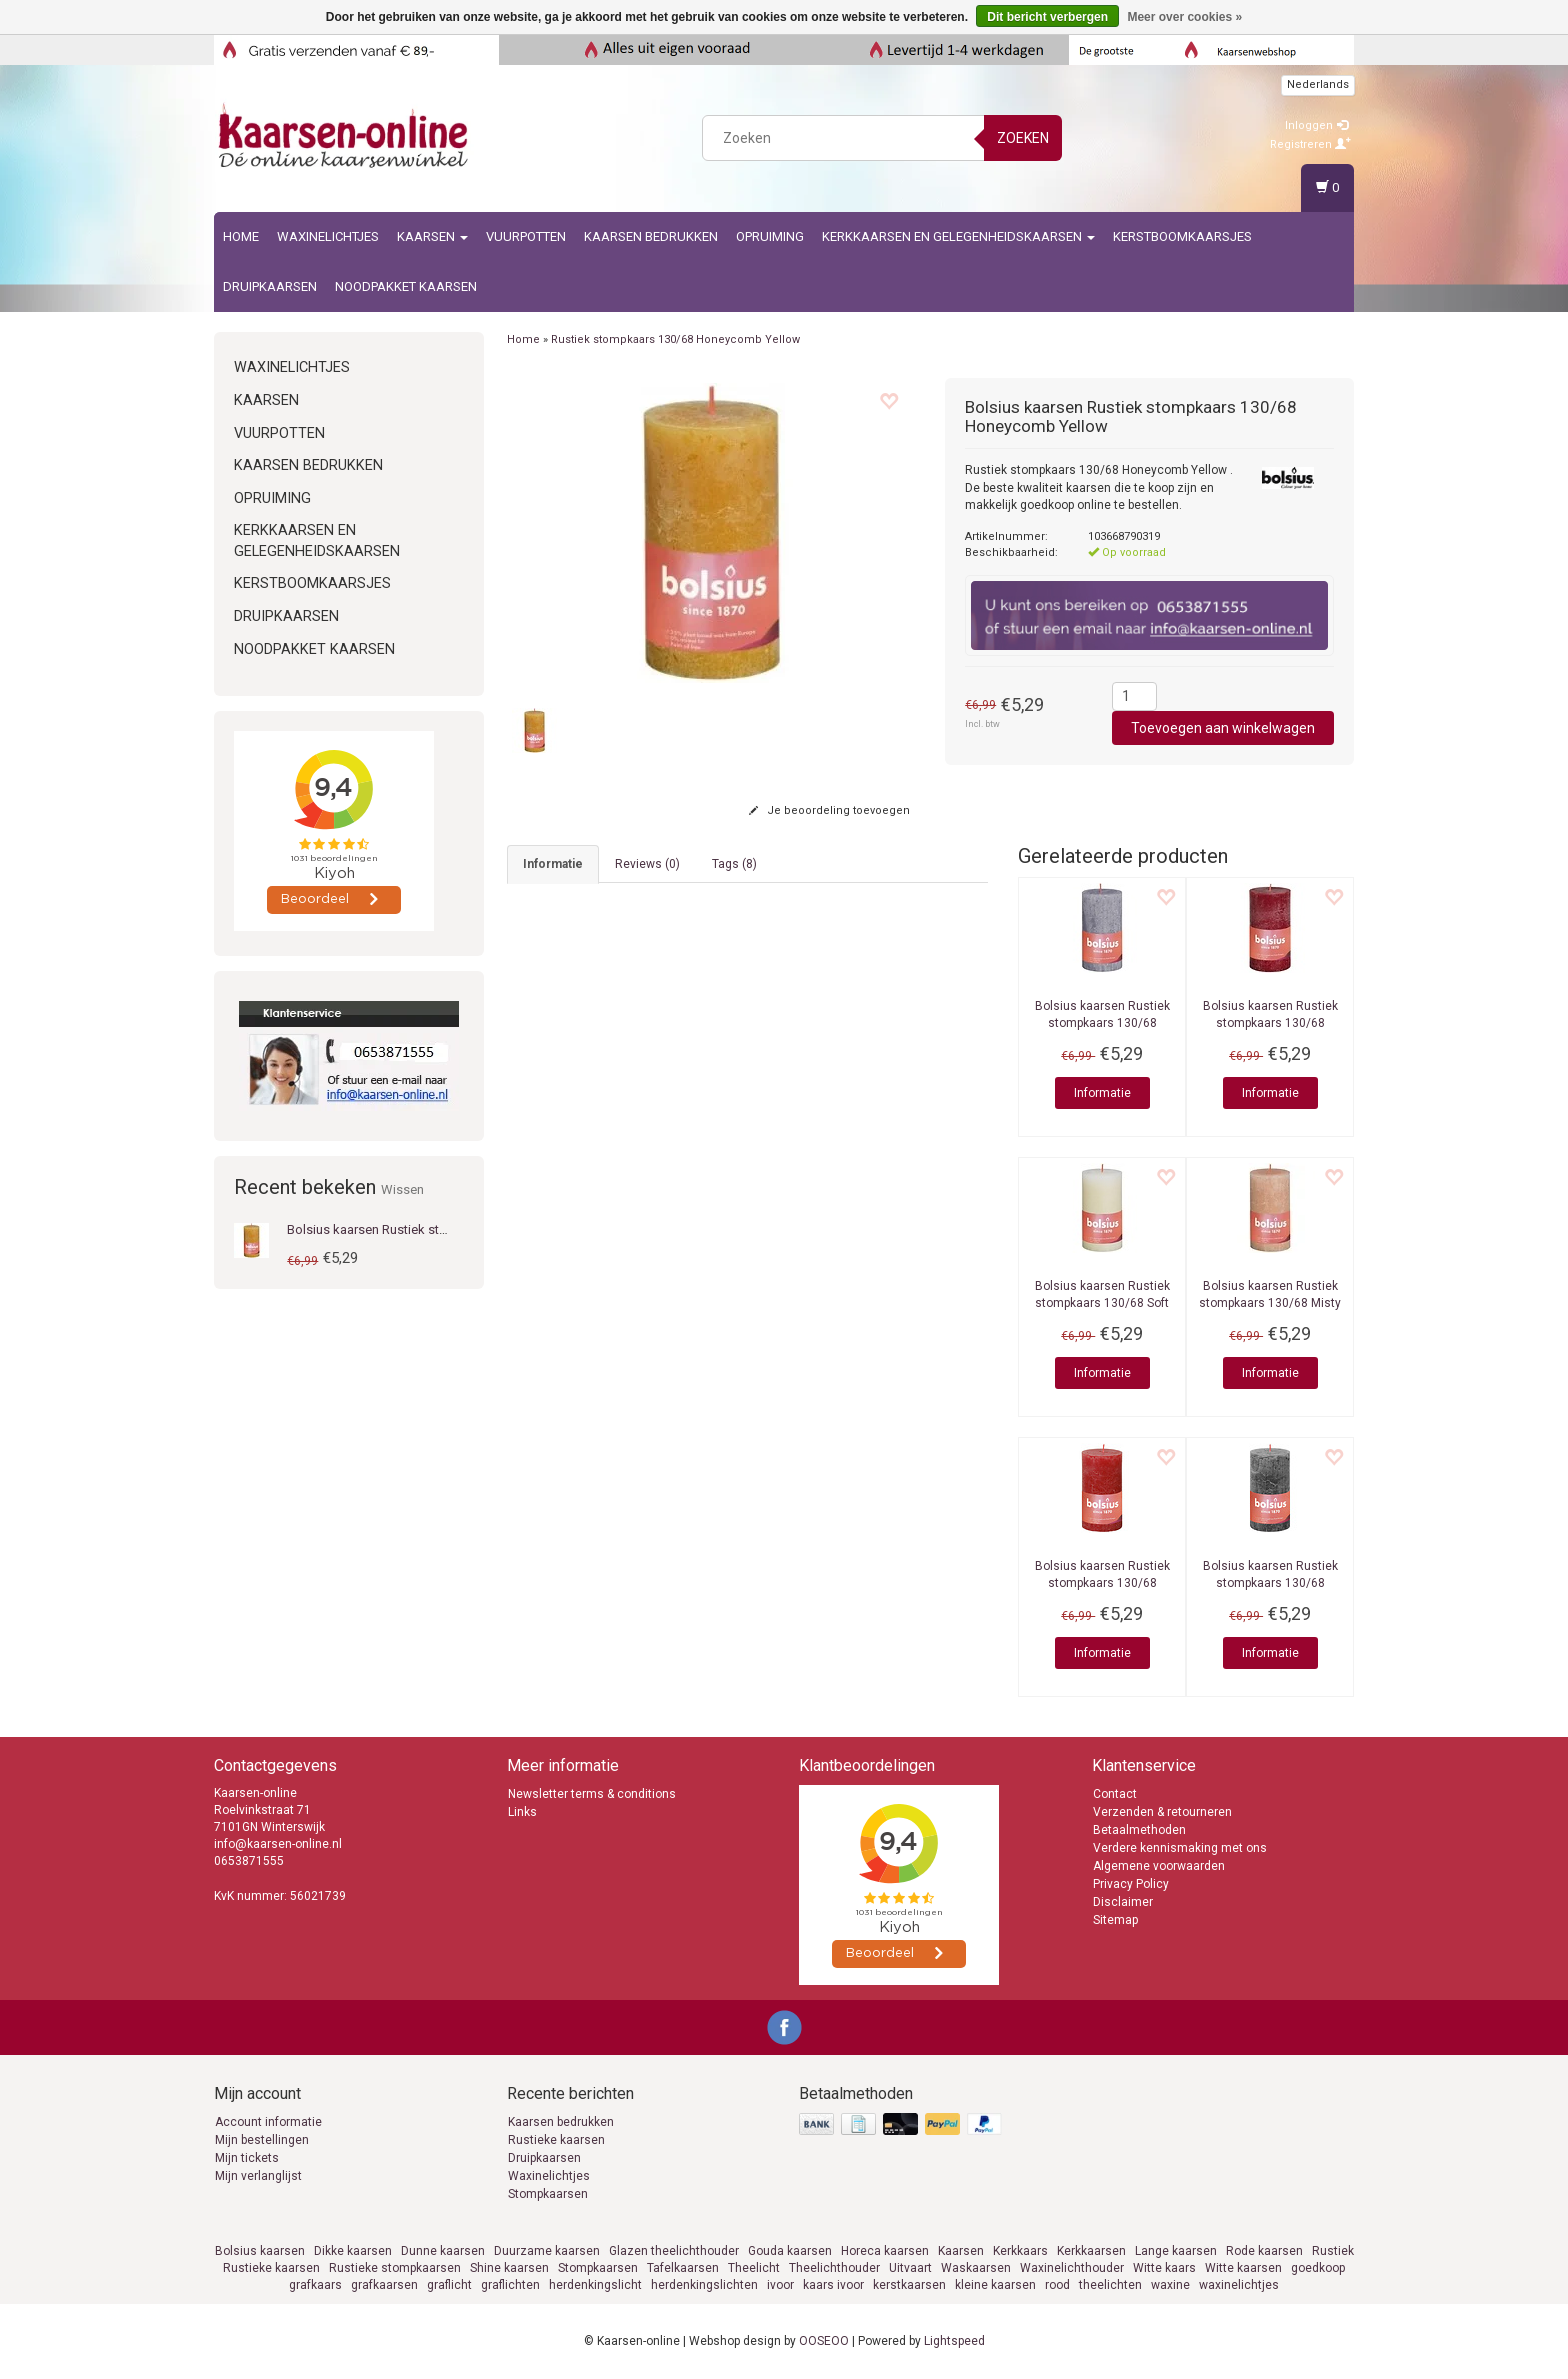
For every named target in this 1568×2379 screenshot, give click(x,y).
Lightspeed (954, 2341)
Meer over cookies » (1184, 17)
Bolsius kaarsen (260, 2251)
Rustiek (1333, 2251)
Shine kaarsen (509, 2268)
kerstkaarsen (909, 2285)
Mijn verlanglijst (258, 2176)
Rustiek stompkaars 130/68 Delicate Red (1102, 1583)
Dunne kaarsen (443, 2251)
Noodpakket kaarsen (406, 286)
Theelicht (754, 2268)
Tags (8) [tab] (734, 864)
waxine (1170, 2285)
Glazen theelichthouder (674, 2251)
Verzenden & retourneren (1162, 1812)
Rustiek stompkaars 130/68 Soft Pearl (1102, 1303)
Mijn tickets (247, 2158)
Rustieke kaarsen (556, 2140)
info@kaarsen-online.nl (591, 1405)
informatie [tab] (553, 864)
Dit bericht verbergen (1047, 17)
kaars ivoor (833, 2285)
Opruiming (770, 236)
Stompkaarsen (548, 2194)
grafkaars (315, 2285)
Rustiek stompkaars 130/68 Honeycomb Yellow (675, 339)
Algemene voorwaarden (1159, 1866)
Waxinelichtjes (328, 236)
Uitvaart (910, 2268)
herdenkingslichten (704, 2285)
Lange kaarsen (1176, 2251)
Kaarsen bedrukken (561, 2122)
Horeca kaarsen (885, 2251)
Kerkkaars (1020, 2251)
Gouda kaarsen (790, 2251)
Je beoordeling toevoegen (829, 810)
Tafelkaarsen (683, 2268)
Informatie (1102, 1093)
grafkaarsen (384, 2285)
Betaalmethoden (1139, 1830)
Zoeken (1023, 138)
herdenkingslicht (595, 2285)
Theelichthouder (834, 2268)
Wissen (402, 1189)
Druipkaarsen (270, 286)
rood (1057, 2285)
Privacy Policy (1131, 1884)
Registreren (1310, 144)
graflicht (449, 2285)
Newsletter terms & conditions (592, 1794)
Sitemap (1115, 1920)
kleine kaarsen (995, 2285)
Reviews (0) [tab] (647, 864)
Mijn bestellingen (262, 2140)
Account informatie (268, 2122)
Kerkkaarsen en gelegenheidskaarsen (958, 236)
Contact (1115, 1794)
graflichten (510, 2285)
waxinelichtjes (1239, 2285)
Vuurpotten (526, 236)
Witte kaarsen (1243, 2268)
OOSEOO (824, 2341)
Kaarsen (432, 236)
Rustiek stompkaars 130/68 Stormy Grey (1270, 1583)
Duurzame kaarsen (547, 2251)
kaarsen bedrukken (651, 236)
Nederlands (1318, 84)
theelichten (1110, 2285)
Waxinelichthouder (1072, 2268)
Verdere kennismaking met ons (1180, 1848)
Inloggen (1316, 125)
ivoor (780, 2285)
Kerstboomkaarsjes (1182, 236)
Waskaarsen (976, 2268)
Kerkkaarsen (1091, 2251)
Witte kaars (1164, 2268)
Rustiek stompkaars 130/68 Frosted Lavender (1102, 1023)
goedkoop (1318, 2268)
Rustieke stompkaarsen (395, 2268)
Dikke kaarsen (353, 2251)
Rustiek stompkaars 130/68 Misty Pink (1270, 1303)
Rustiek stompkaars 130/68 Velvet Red (1270, 1023)
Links (522, 1812)
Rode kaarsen (1264, 2251)
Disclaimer (1123, 1902)
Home (241, 236)
